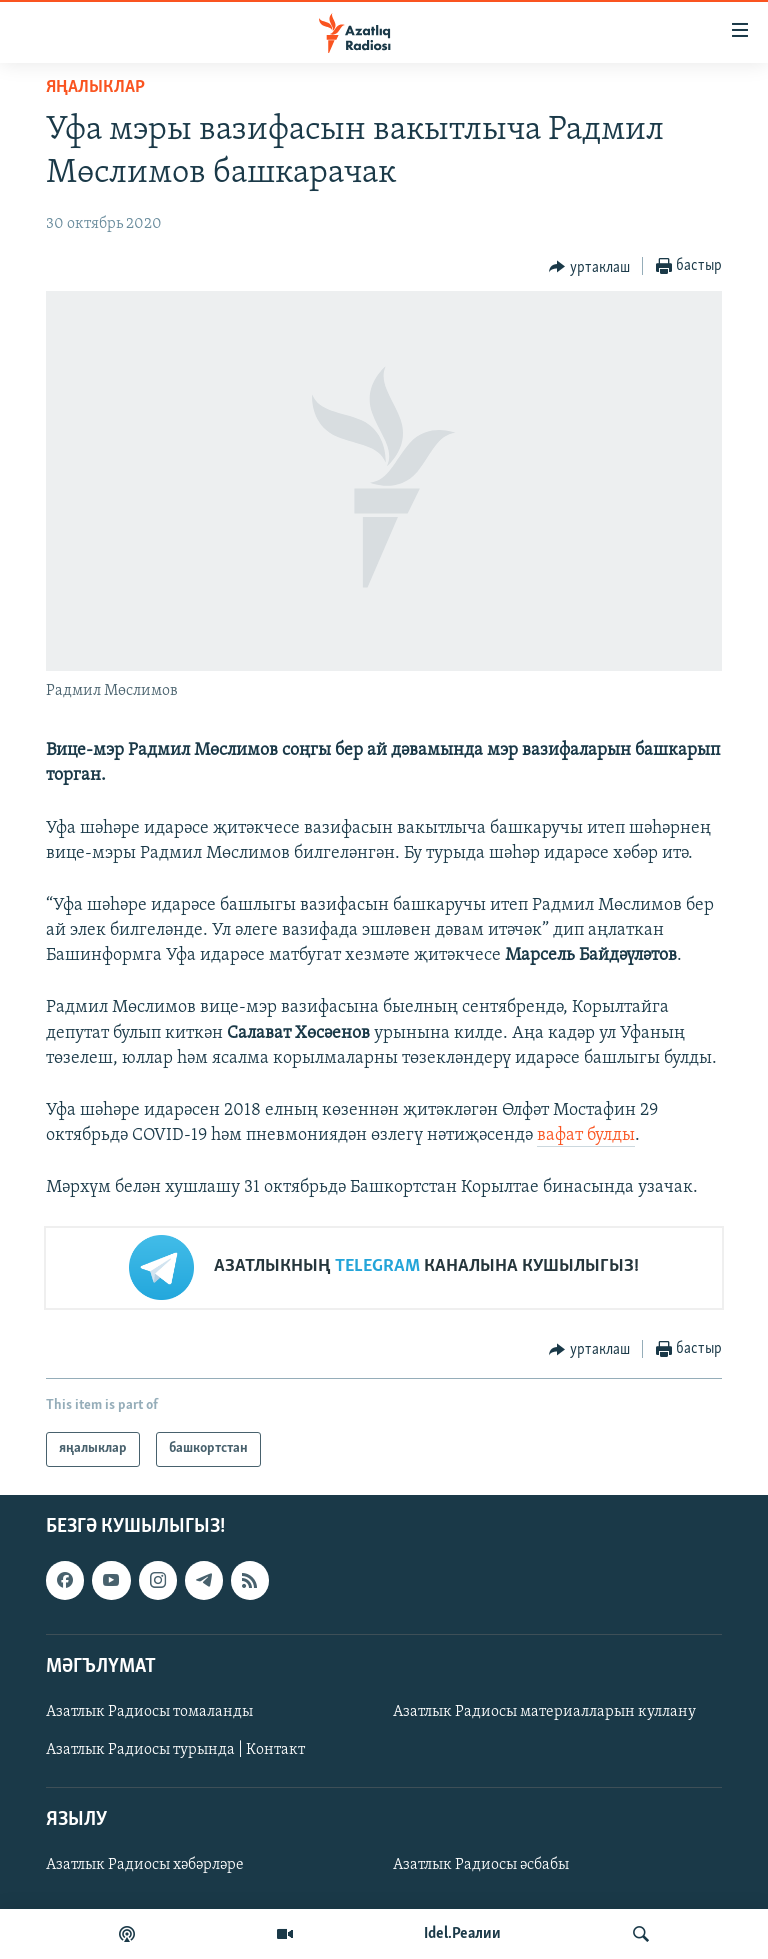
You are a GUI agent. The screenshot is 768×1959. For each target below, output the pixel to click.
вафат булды (586, 1135)
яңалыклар (95, 87)
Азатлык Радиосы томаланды (149, 1712)
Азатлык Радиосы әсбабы (481, 1865)
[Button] (589, 267)
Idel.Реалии (462, 1934)
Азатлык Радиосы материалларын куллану (544, 1712)
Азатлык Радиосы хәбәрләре (145, 1865)
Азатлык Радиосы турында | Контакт (175, 1750)
